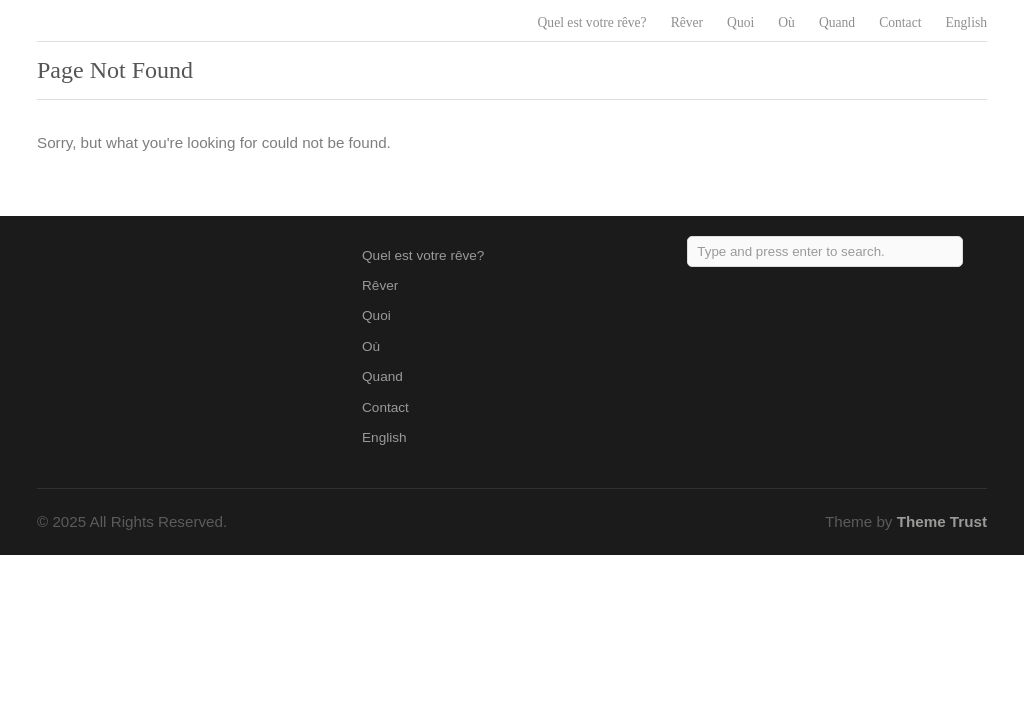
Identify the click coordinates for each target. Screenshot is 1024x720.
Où (786, 22)
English (966, 22)
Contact (900, 22)
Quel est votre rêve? (592, 22)
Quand (837, 22)
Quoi (740, 22)
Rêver (687, 22)
